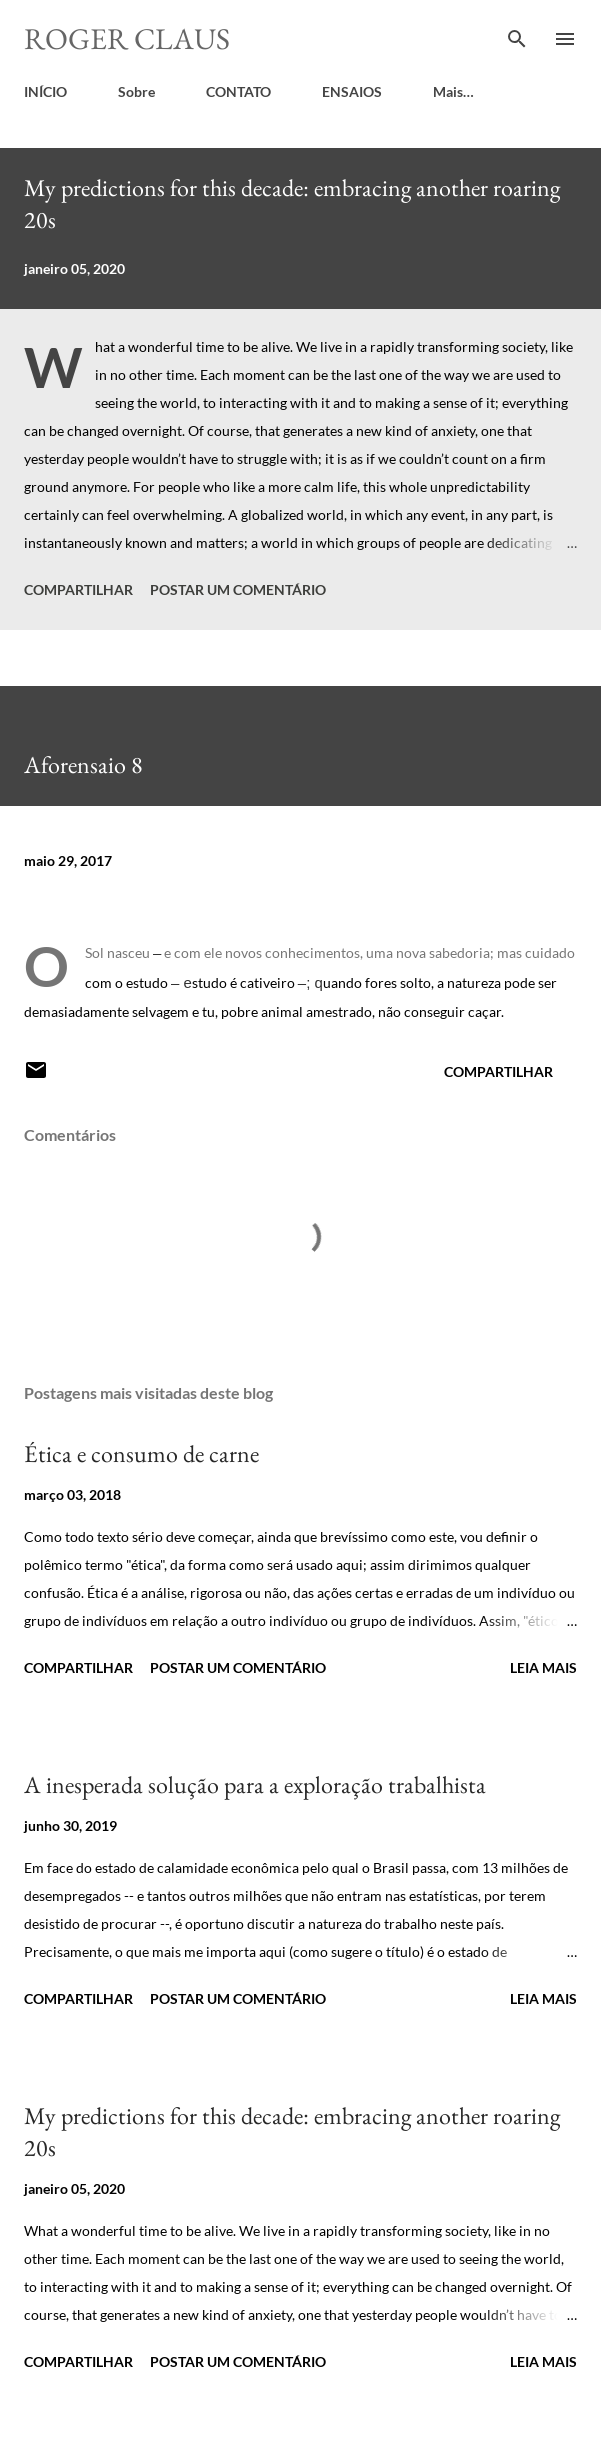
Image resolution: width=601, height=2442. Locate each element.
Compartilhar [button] (78, 589)
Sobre (136, 91)
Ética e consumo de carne (141, 1453)
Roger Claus (127, 38)
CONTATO (238, 91)
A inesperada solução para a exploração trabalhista (255, 1784)
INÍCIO (45, 91)
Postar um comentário (238, 589)
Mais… (453, 91)
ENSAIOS (352, 91)
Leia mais (543, 1667)
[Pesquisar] (517, 36)
